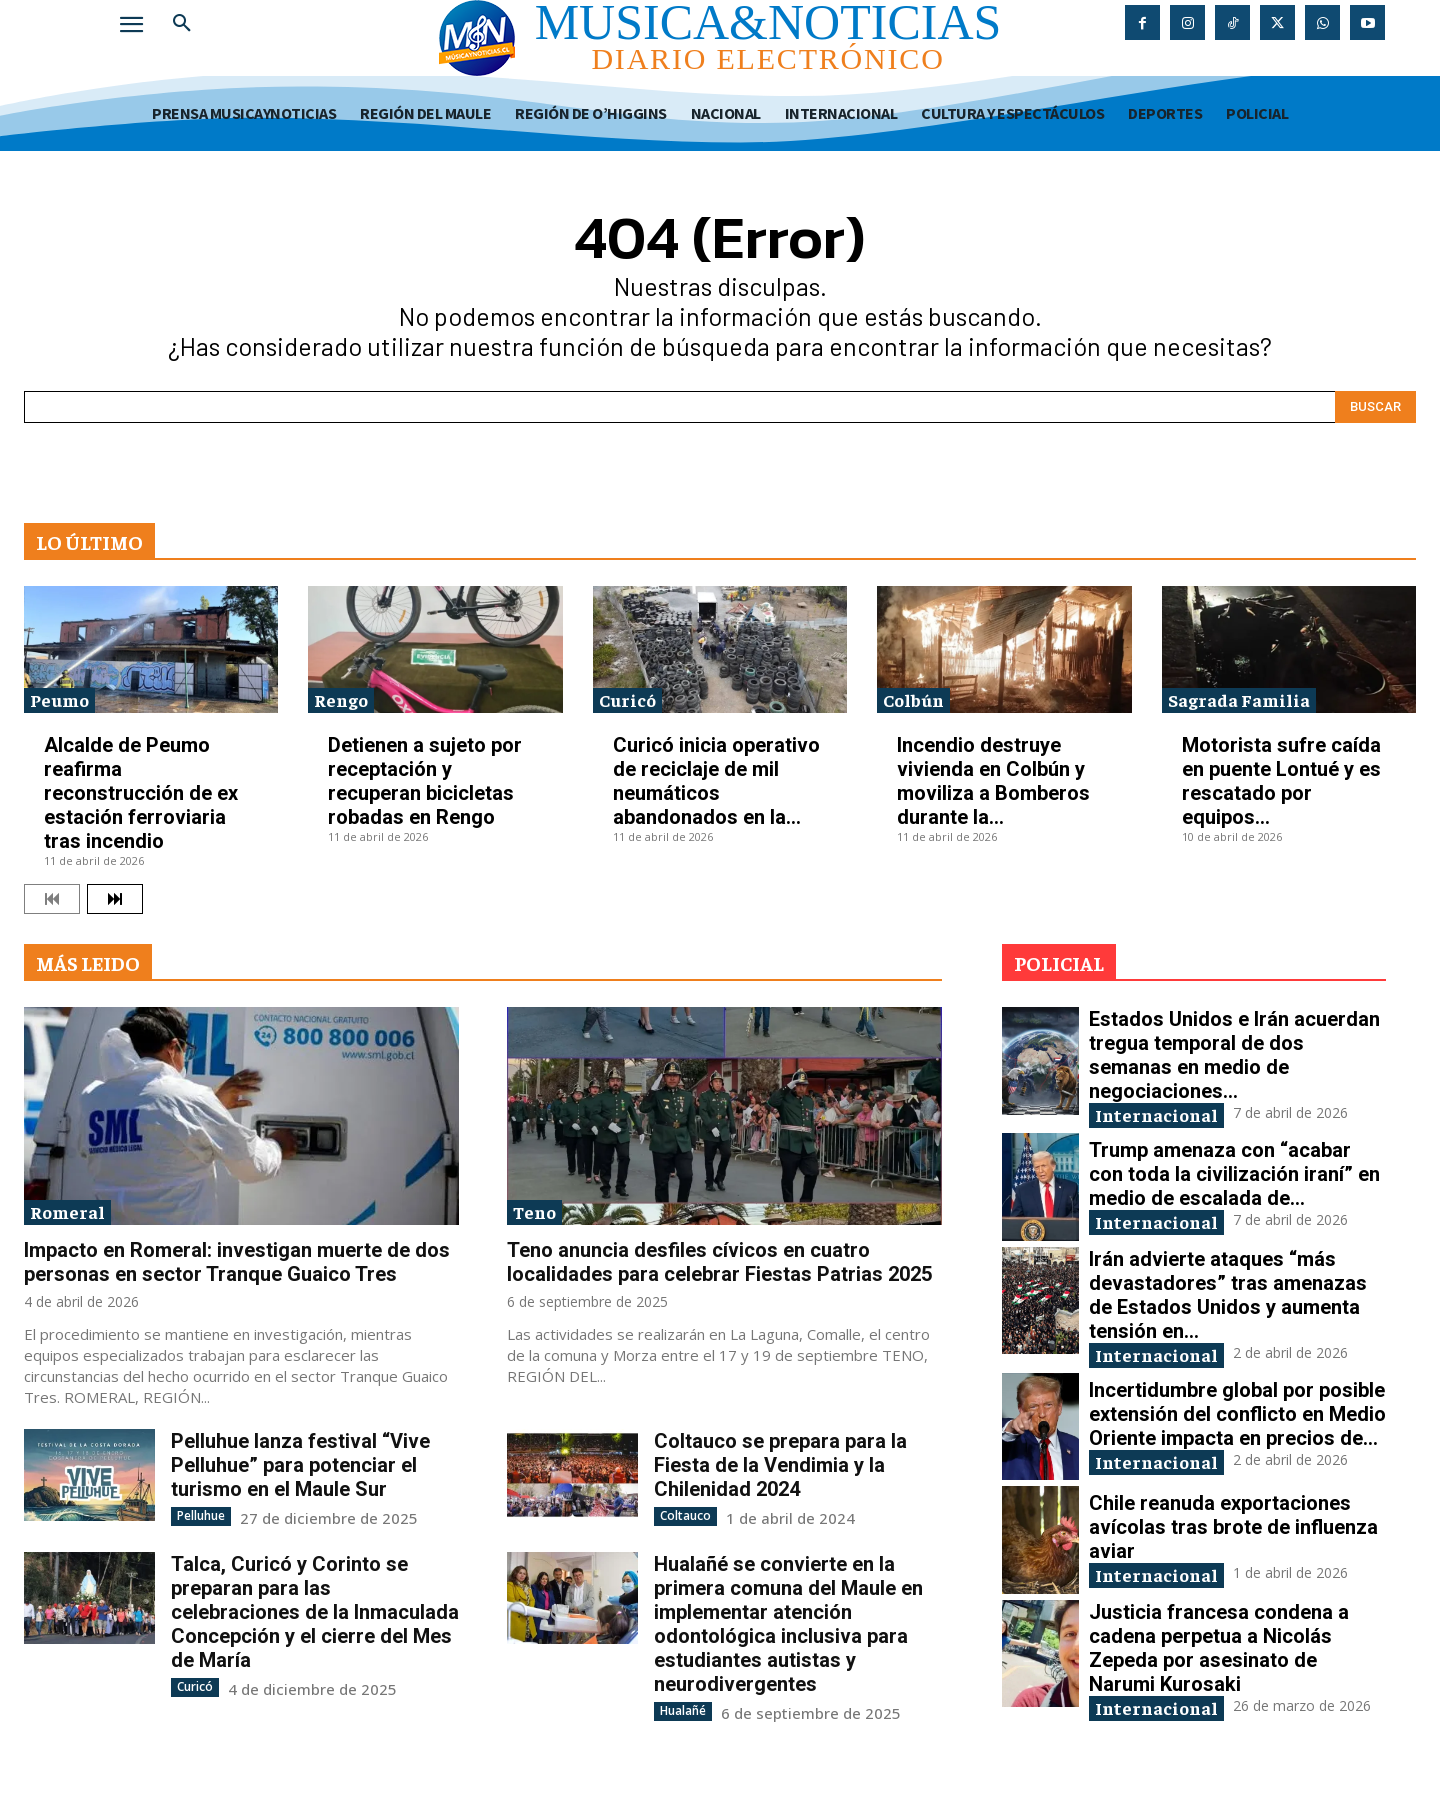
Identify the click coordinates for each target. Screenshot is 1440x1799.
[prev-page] (52, 899)
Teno (534, 1211)
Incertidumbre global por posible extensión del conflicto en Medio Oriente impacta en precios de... (1237, 1414)
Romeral (67, 1211)
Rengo (341, 699)
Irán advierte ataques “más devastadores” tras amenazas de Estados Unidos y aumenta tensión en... (1228, 1295)
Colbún (913, 699)
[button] (182, 24)
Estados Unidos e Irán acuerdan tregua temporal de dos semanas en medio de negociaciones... (1234, 1055)
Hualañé (683, 1710)
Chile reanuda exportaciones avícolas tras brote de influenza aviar (1233, 1527)
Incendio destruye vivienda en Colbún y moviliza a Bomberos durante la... (993, 781)
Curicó (627, 699)
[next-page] (115, 899)
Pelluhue (201, 1515)
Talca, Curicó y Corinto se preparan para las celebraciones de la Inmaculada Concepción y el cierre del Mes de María (315, 1612)
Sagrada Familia (1239, 699)
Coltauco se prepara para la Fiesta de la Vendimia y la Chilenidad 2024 (780, 1465)
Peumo (59, 699)
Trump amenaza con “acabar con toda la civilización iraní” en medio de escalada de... (1234, 1174)
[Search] (1375, 407)
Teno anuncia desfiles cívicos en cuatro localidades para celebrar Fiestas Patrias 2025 (719, 1262)
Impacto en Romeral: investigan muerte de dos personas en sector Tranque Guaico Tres (237, 1262)
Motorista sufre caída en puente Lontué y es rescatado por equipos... (1281, 781)
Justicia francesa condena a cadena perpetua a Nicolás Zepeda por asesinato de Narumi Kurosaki (1219, 1648)
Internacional (1156, 1114)
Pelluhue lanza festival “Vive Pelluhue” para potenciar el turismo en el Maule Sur (300, 1465)
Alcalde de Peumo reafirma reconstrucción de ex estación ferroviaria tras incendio (141, 793)
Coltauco (685, 1515)
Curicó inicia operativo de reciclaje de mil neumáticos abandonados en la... (716, 781)
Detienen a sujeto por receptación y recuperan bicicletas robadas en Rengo (425, 781)
